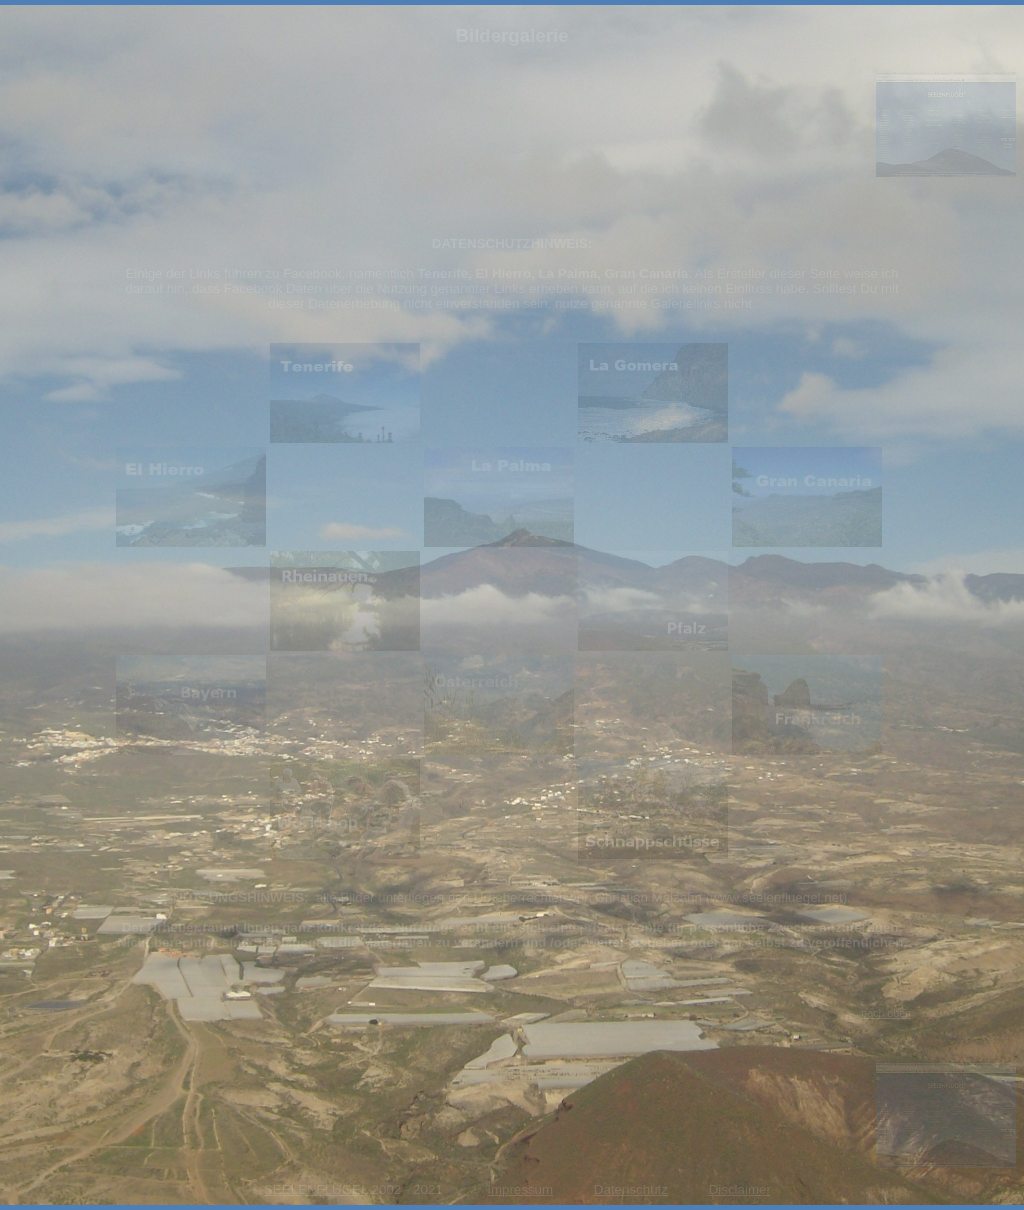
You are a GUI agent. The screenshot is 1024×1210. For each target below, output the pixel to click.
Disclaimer (740, 1189)
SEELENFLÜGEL (316, 1189)
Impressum (520, 1189)
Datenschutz (631, 1189)
